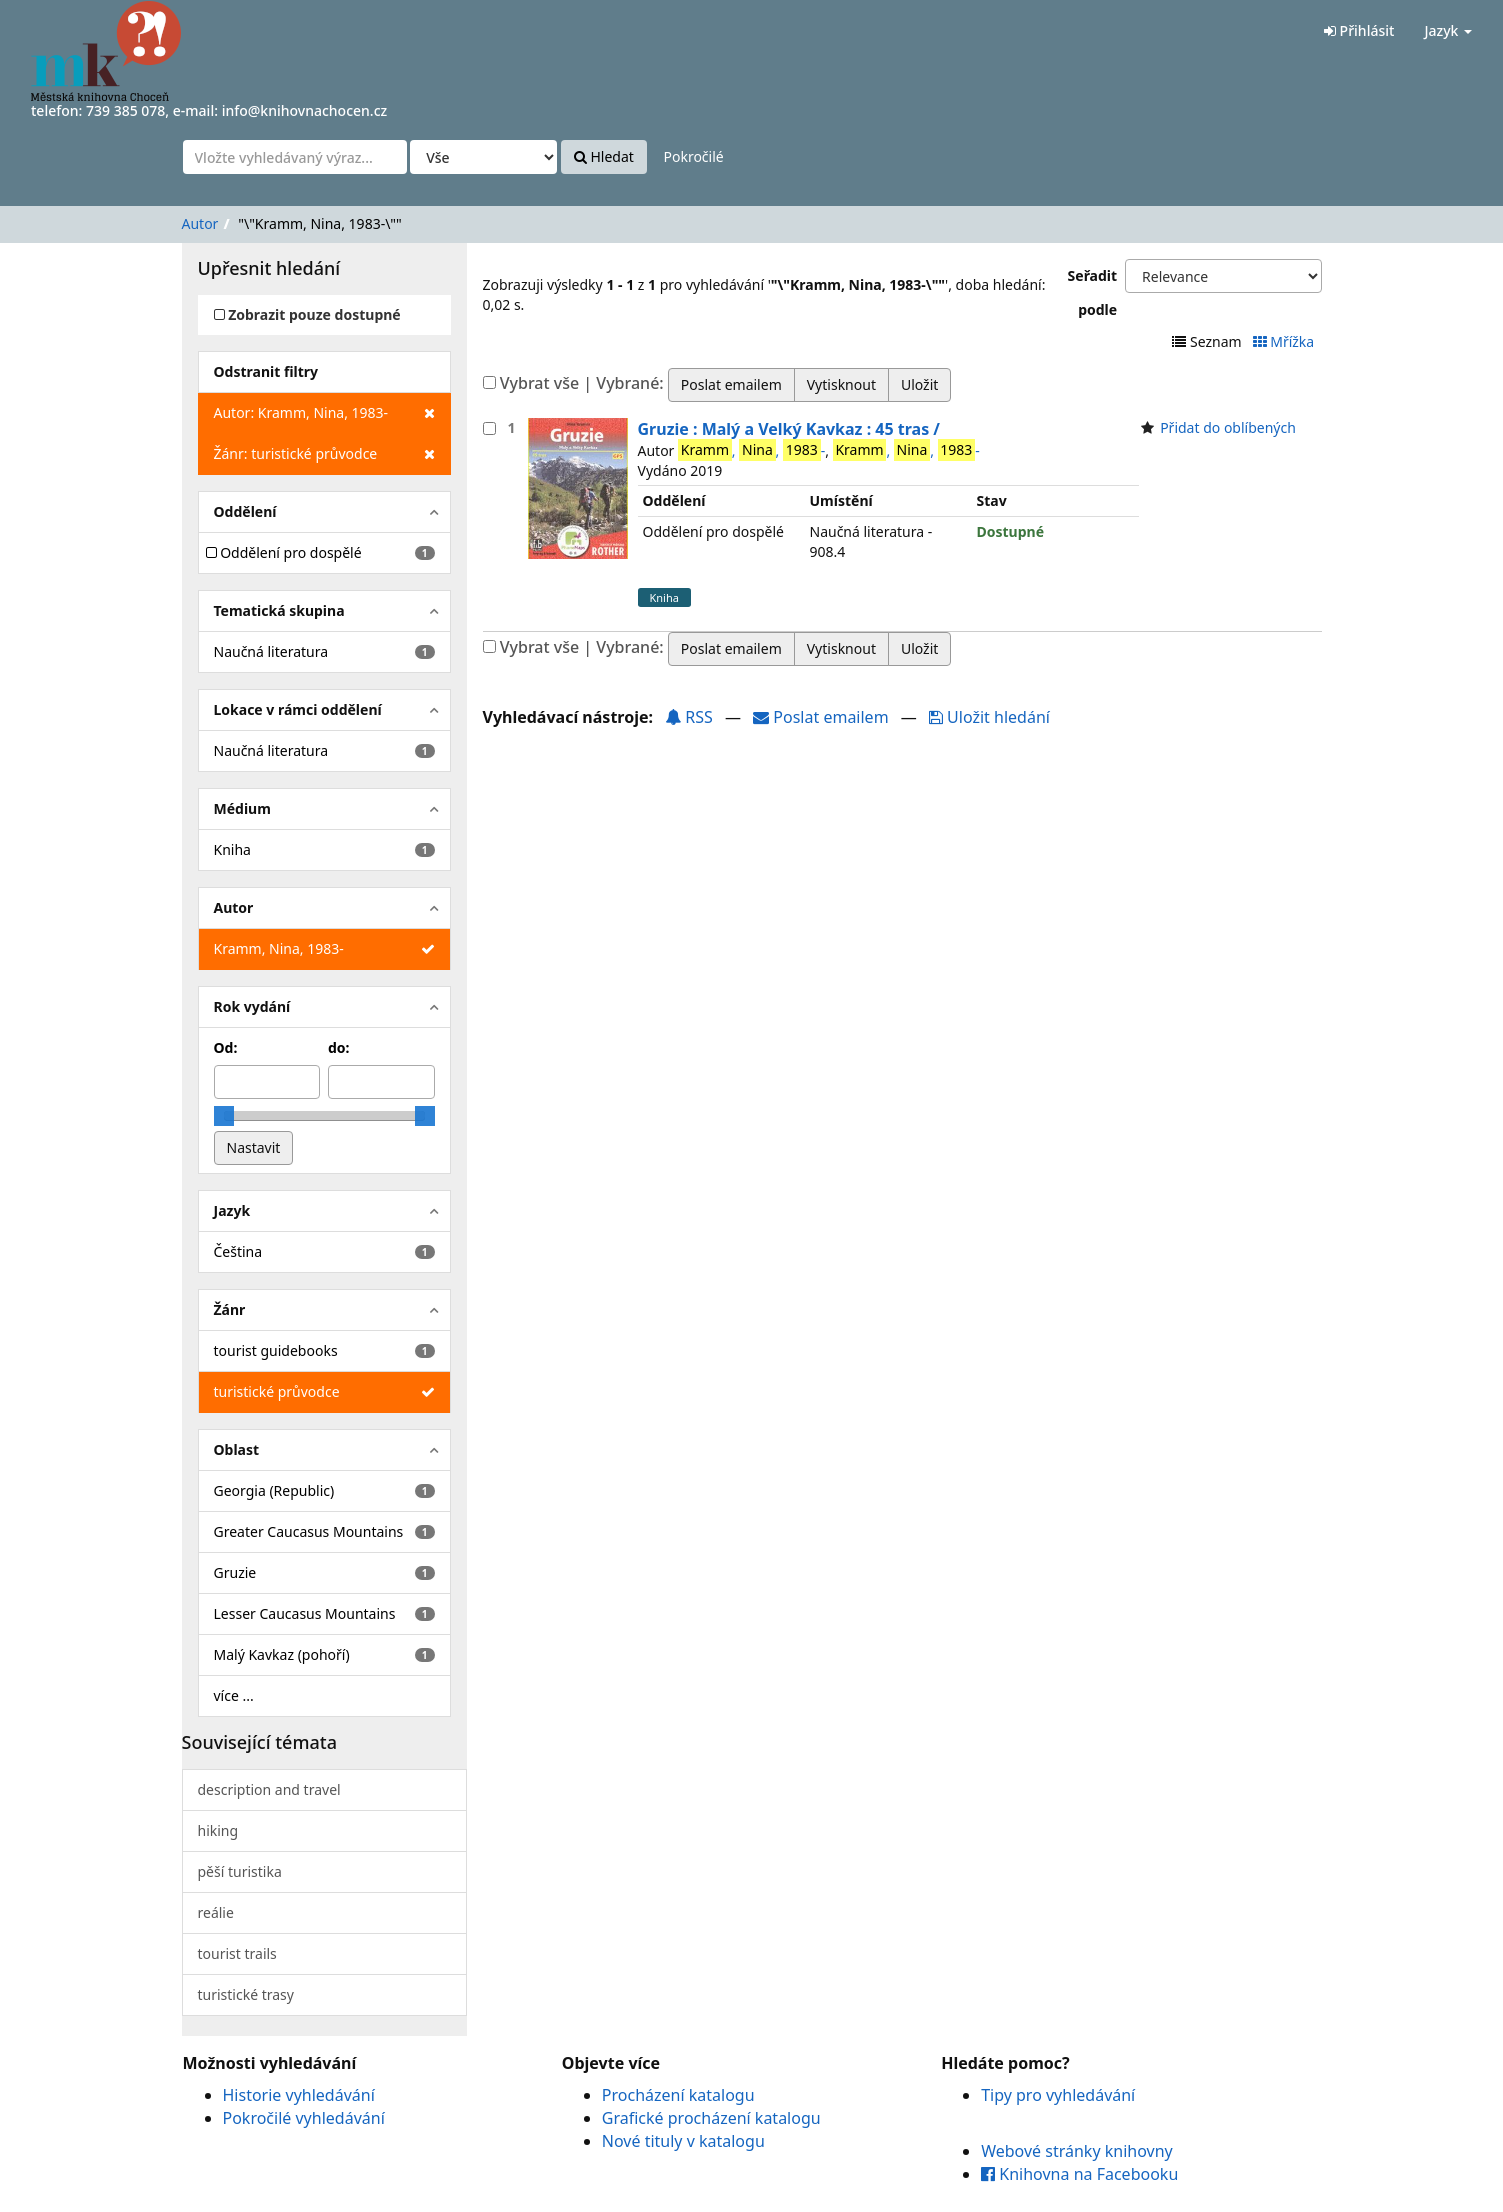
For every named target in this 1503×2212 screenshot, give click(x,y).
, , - (751, 450)
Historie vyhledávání (299, 2095)
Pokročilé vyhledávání (304, 2118)
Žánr (230, 1309)
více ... (234, 1695)
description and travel (269, 1789)
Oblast (237, 1449)
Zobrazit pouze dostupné (307, 314)
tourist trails (237, 1953)
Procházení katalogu (678, 2095)
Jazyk (1448, 30)
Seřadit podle (1093, 292)
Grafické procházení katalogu (711, 2118)
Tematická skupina (279, 610)
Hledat (604, 156)
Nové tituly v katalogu (683, 2141)
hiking (218, 1830)
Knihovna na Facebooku (1079, 2174)
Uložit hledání (989, 717)
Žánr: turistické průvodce (324, 454)
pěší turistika (240, 1871)
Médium (242, 808)
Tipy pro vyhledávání (1058, 2095)
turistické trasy (246, 1994)
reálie (216, 1912)
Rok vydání (252, 1006)
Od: (226, 1047)
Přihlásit (1359, 30)
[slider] (224, 1116)
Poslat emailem (823, 717)
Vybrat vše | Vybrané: (582, 383)
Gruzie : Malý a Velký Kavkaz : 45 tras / (789, 429)
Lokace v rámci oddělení (298, 709)
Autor (200, 223)
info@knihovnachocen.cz (305, 110)
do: (339, 1047)
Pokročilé (693, 156)
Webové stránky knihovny (1077, 2151)
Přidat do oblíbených (1228, 427)
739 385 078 (125, 110)
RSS (689, 717)
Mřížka (1285, 341)
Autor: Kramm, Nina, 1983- (324, 413)
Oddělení (245, 511)
